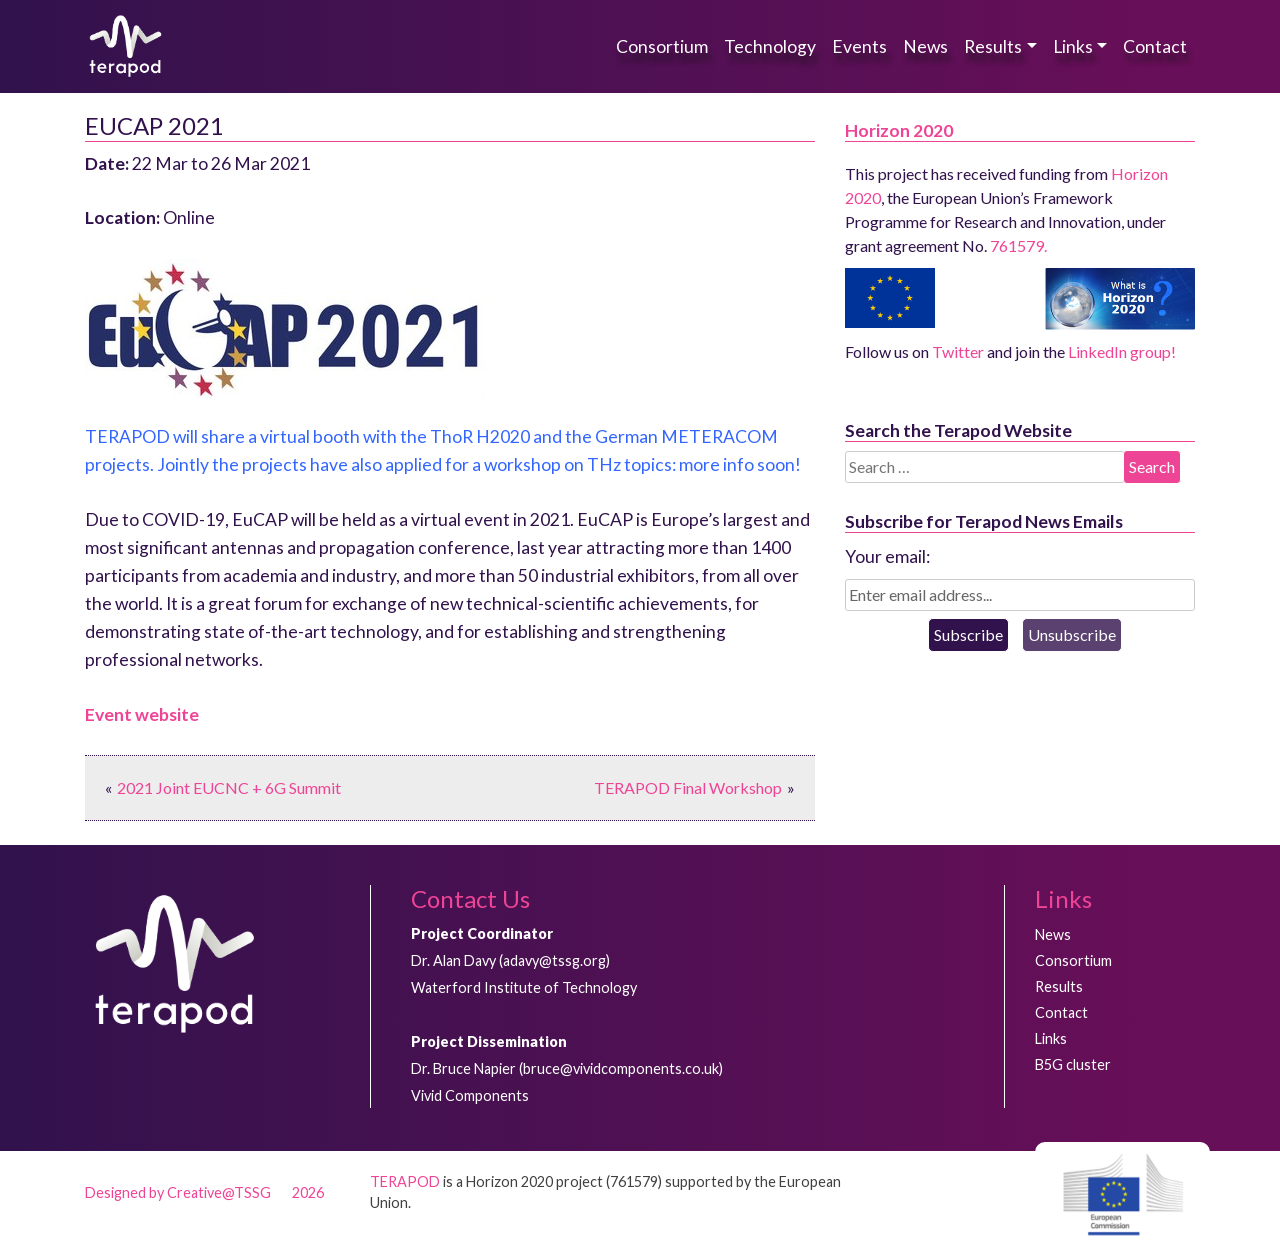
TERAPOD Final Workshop (688, 787)
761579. (1018, 245)
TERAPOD (405, 1181)
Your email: (887, 556)
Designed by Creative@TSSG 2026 (204, 1192)
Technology (770, 46)
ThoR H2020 (480, 436)
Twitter (958, 351)
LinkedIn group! (1122, 351)
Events (859, 46)
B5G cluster (1073, 1064)
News (925, 46)
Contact (1155, 46)
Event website (142, 714)
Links (1073, 46)
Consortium (662, 46)
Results (993, 46)
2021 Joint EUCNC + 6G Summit (229, 787)
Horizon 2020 (899, 130)
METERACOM (719, 436)
